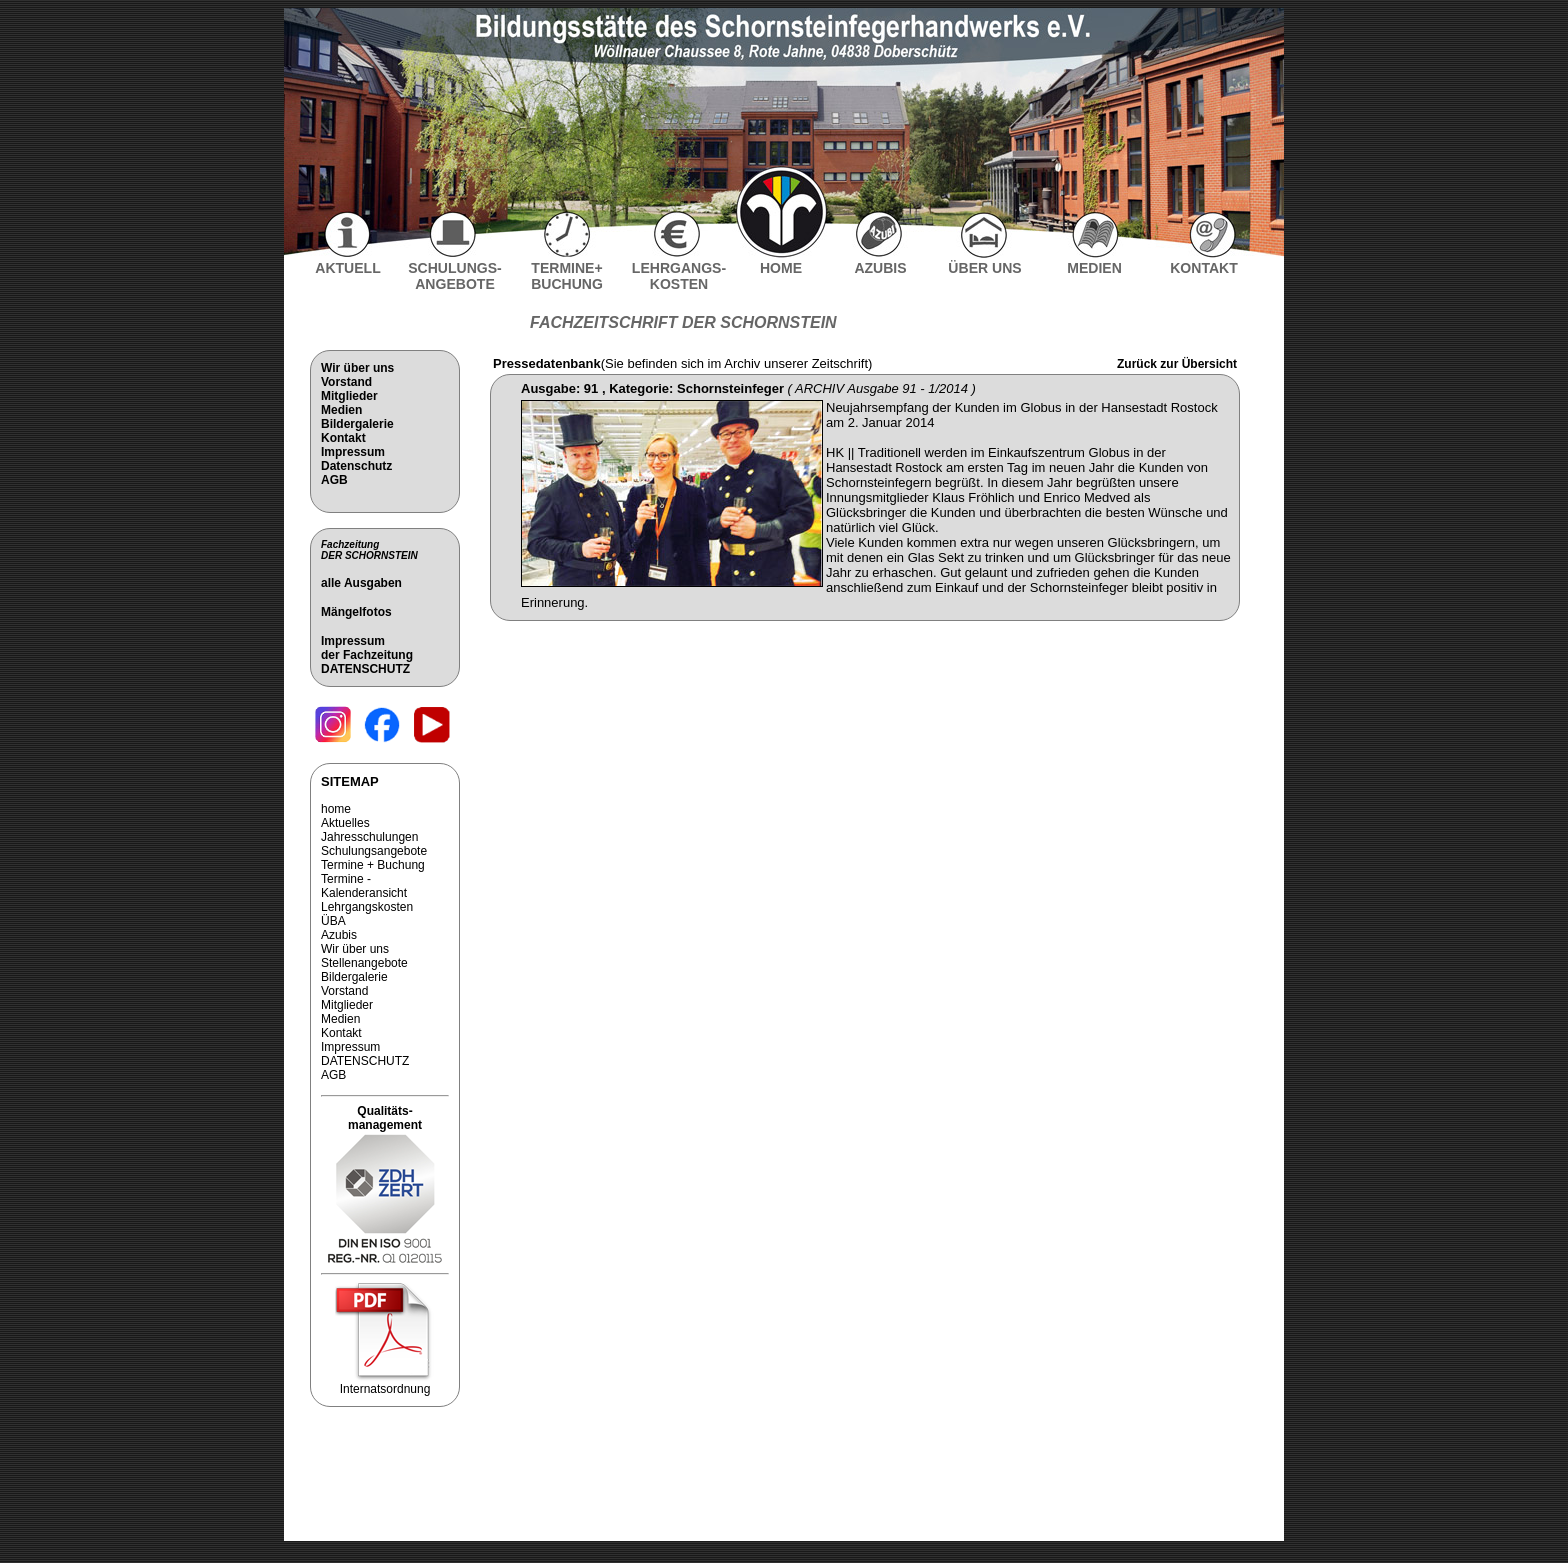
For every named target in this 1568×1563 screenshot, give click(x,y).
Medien (341, 410)
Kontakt (343, 438)
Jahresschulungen (369, 837)
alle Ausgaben (361, 583)
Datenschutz (356, 466)
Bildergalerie (357, 424)
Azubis (339, 935)
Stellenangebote (364, 963)
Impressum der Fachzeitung (367, 648)
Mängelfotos (356, 612)
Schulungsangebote (374, 851)
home (336, 809)
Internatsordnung (385, 1383)
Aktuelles (345, 823)
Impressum (353, 452)
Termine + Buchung (373, 865)
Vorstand (346, 382)
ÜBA (333, 921)
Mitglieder (349, 396)
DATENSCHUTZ (365, 669)
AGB (334, 480)
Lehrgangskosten (367, 907)
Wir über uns (357, 368)
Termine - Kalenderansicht (364, 886)
